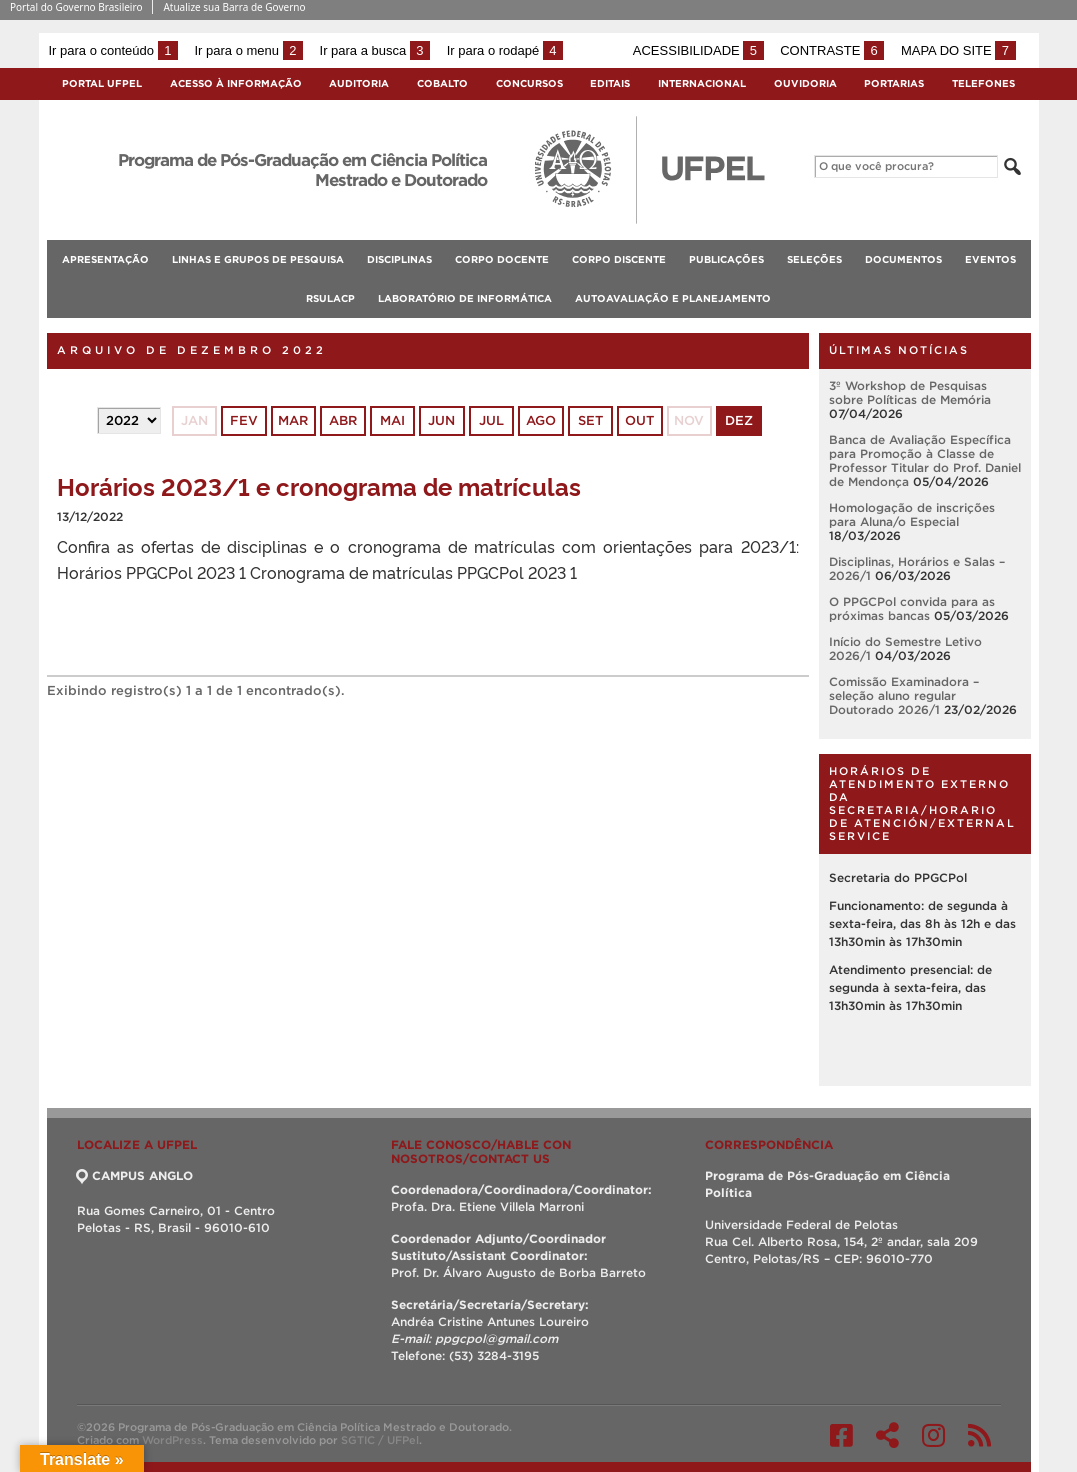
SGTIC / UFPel (380, 1440)
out (639, 420)
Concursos (529, 83)
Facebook (841, 1435)
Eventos (990, 259)
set (590, 420)
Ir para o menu (249, 50)
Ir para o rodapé (505, 50)
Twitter (887, 1435)
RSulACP (330, 298)
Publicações (726, 259)
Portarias (894, 83)
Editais (610, 83)
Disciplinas (399, 259)
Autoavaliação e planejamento (673, 298)
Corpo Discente (619, 259)
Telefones (983, 83)
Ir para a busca (375, 50)
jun (441, 420)
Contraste (832, 50)
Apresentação (105, 259)
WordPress (172, 1440)
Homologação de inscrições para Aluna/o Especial (912, 514)
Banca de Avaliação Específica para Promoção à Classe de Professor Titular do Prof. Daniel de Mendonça (925, 460)
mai (392, 420)
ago (541, 420)
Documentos (903, 259)
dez (739, 420)
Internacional (702, 83)
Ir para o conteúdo (113, 50)
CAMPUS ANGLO (135, 1175)
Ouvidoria (805, 83)
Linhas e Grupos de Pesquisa (258, 259)
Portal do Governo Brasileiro (76, 7)
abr (343, 420)
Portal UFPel (102, 83)
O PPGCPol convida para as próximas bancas (912, 608)
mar (293, 420)
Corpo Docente (502, 259)
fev (244, 420)
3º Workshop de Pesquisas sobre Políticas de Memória (910, 392)
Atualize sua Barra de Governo (234, 7)
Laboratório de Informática (465, 298)
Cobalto (442, 83)
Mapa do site (958, 50)
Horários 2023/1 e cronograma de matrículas (319, 485)
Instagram (933, 1435)
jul (491, 420)
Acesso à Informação (236, 83)
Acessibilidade (698, 50)
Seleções (814, 259)
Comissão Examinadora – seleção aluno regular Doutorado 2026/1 (904, 695)
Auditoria (359, 83)
